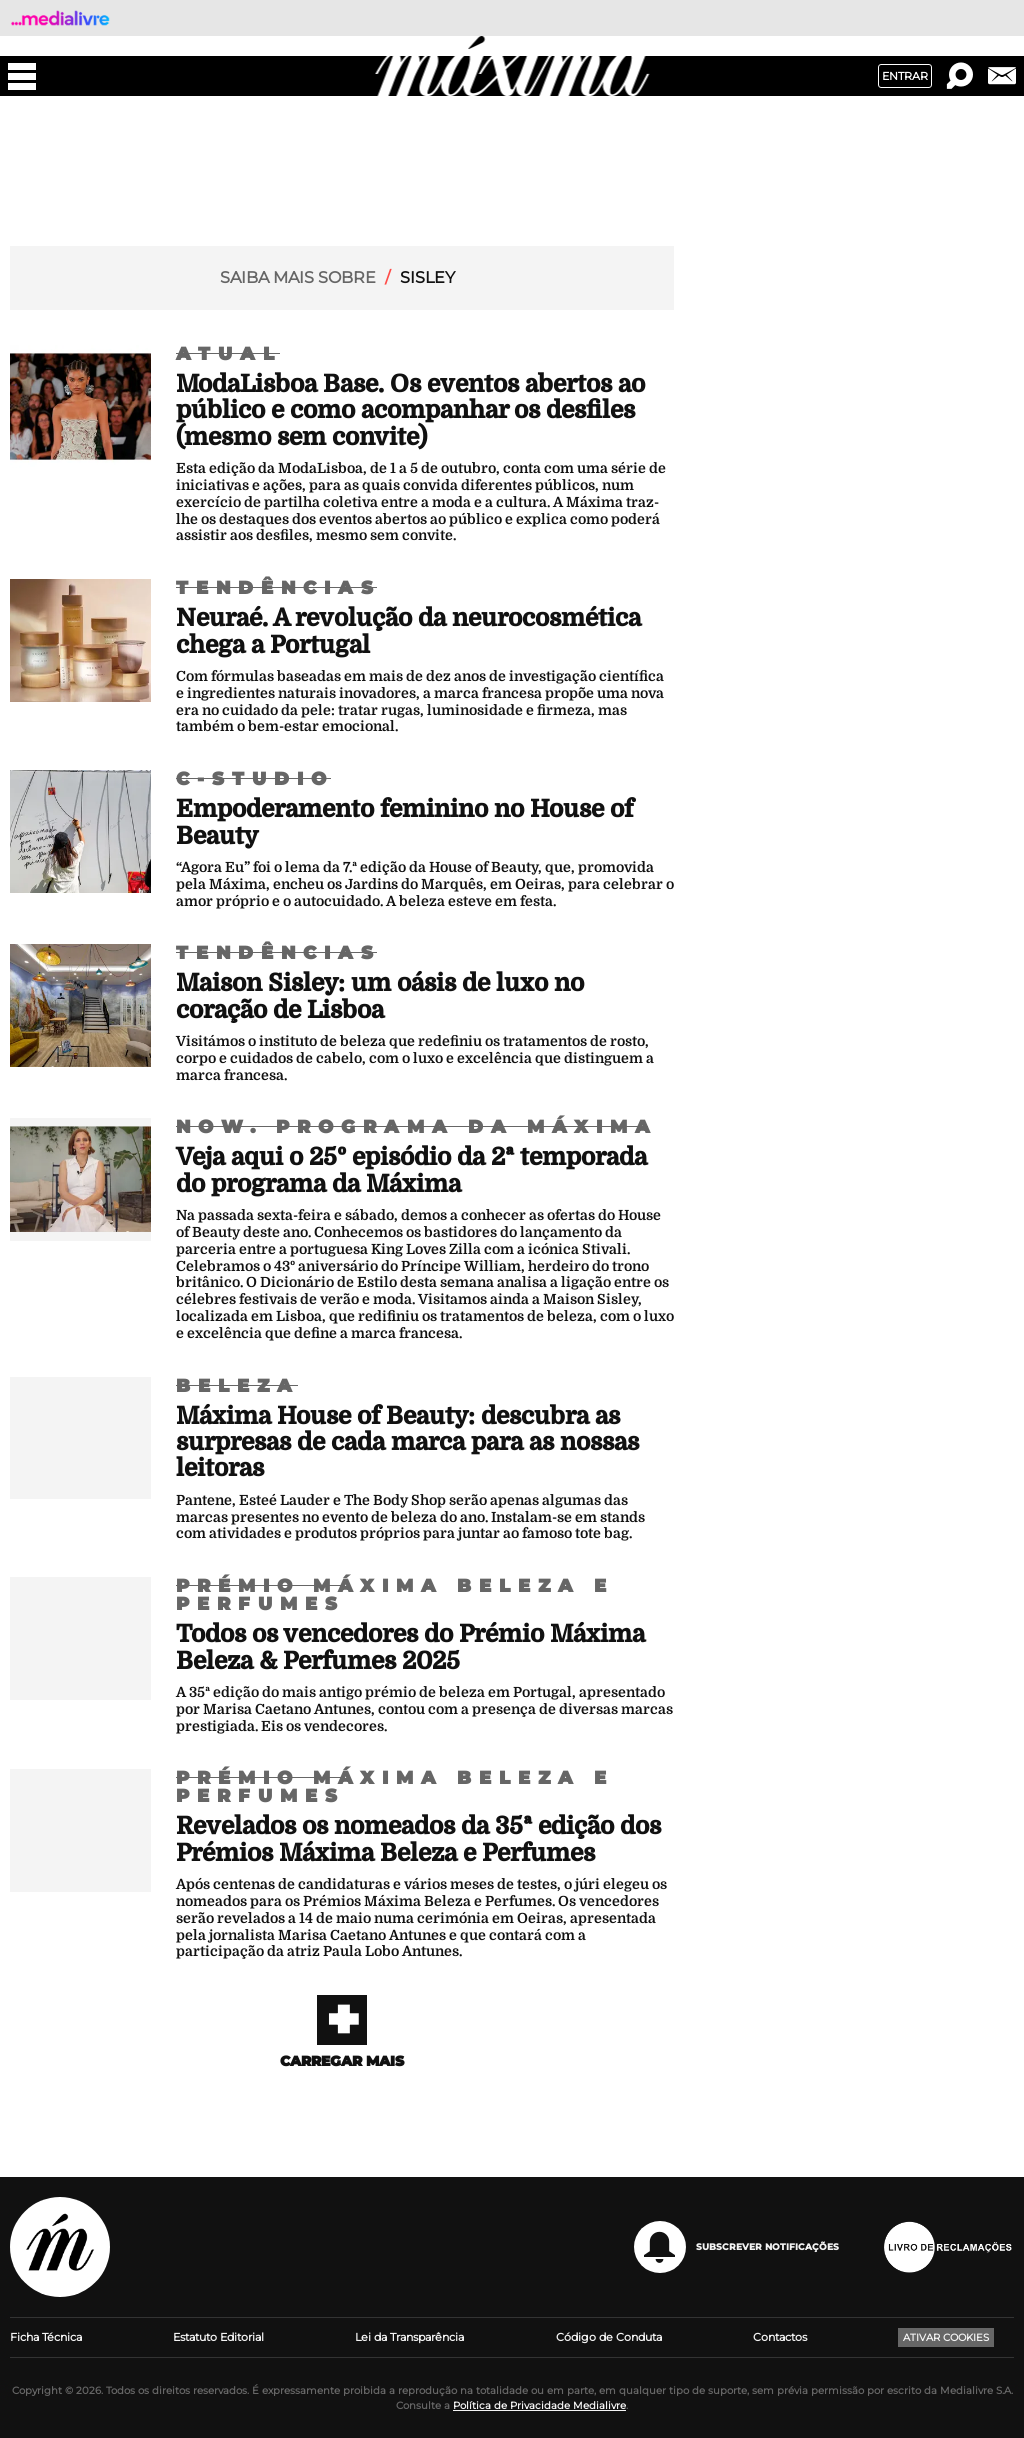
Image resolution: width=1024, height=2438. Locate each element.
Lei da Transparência (409, 2337)
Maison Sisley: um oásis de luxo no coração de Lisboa (380, 996)
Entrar (905, 76)
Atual (229, 354)
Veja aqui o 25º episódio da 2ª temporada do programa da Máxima (411, 1170)
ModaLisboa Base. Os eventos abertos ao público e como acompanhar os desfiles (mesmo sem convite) (410, 410)
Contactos (780, 2337)
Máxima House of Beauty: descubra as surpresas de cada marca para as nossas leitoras (407, 1442)
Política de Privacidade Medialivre (539, 2405)
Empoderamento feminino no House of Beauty (404, 822)
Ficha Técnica (46, 2337)
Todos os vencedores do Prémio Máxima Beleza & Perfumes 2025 (410, 1647)
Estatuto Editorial (218, 2337)
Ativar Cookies (946, 2337)
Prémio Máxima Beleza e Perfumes (395, 1595)
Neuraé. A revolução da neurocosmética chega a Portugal (408, 631)
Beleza (238, 1386)
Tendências (278, 588)
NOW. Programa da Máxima (417, 1127)
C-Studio (255, 779)
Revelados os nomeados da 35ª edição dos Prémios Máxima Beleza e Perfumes (418, 1839)
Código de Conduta (609, 2337)
